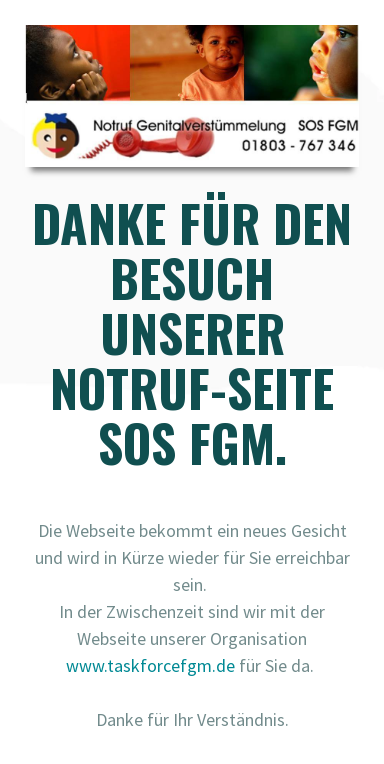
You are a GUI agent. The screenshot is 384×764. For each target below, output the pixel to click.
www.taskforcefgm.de (150, 665)
